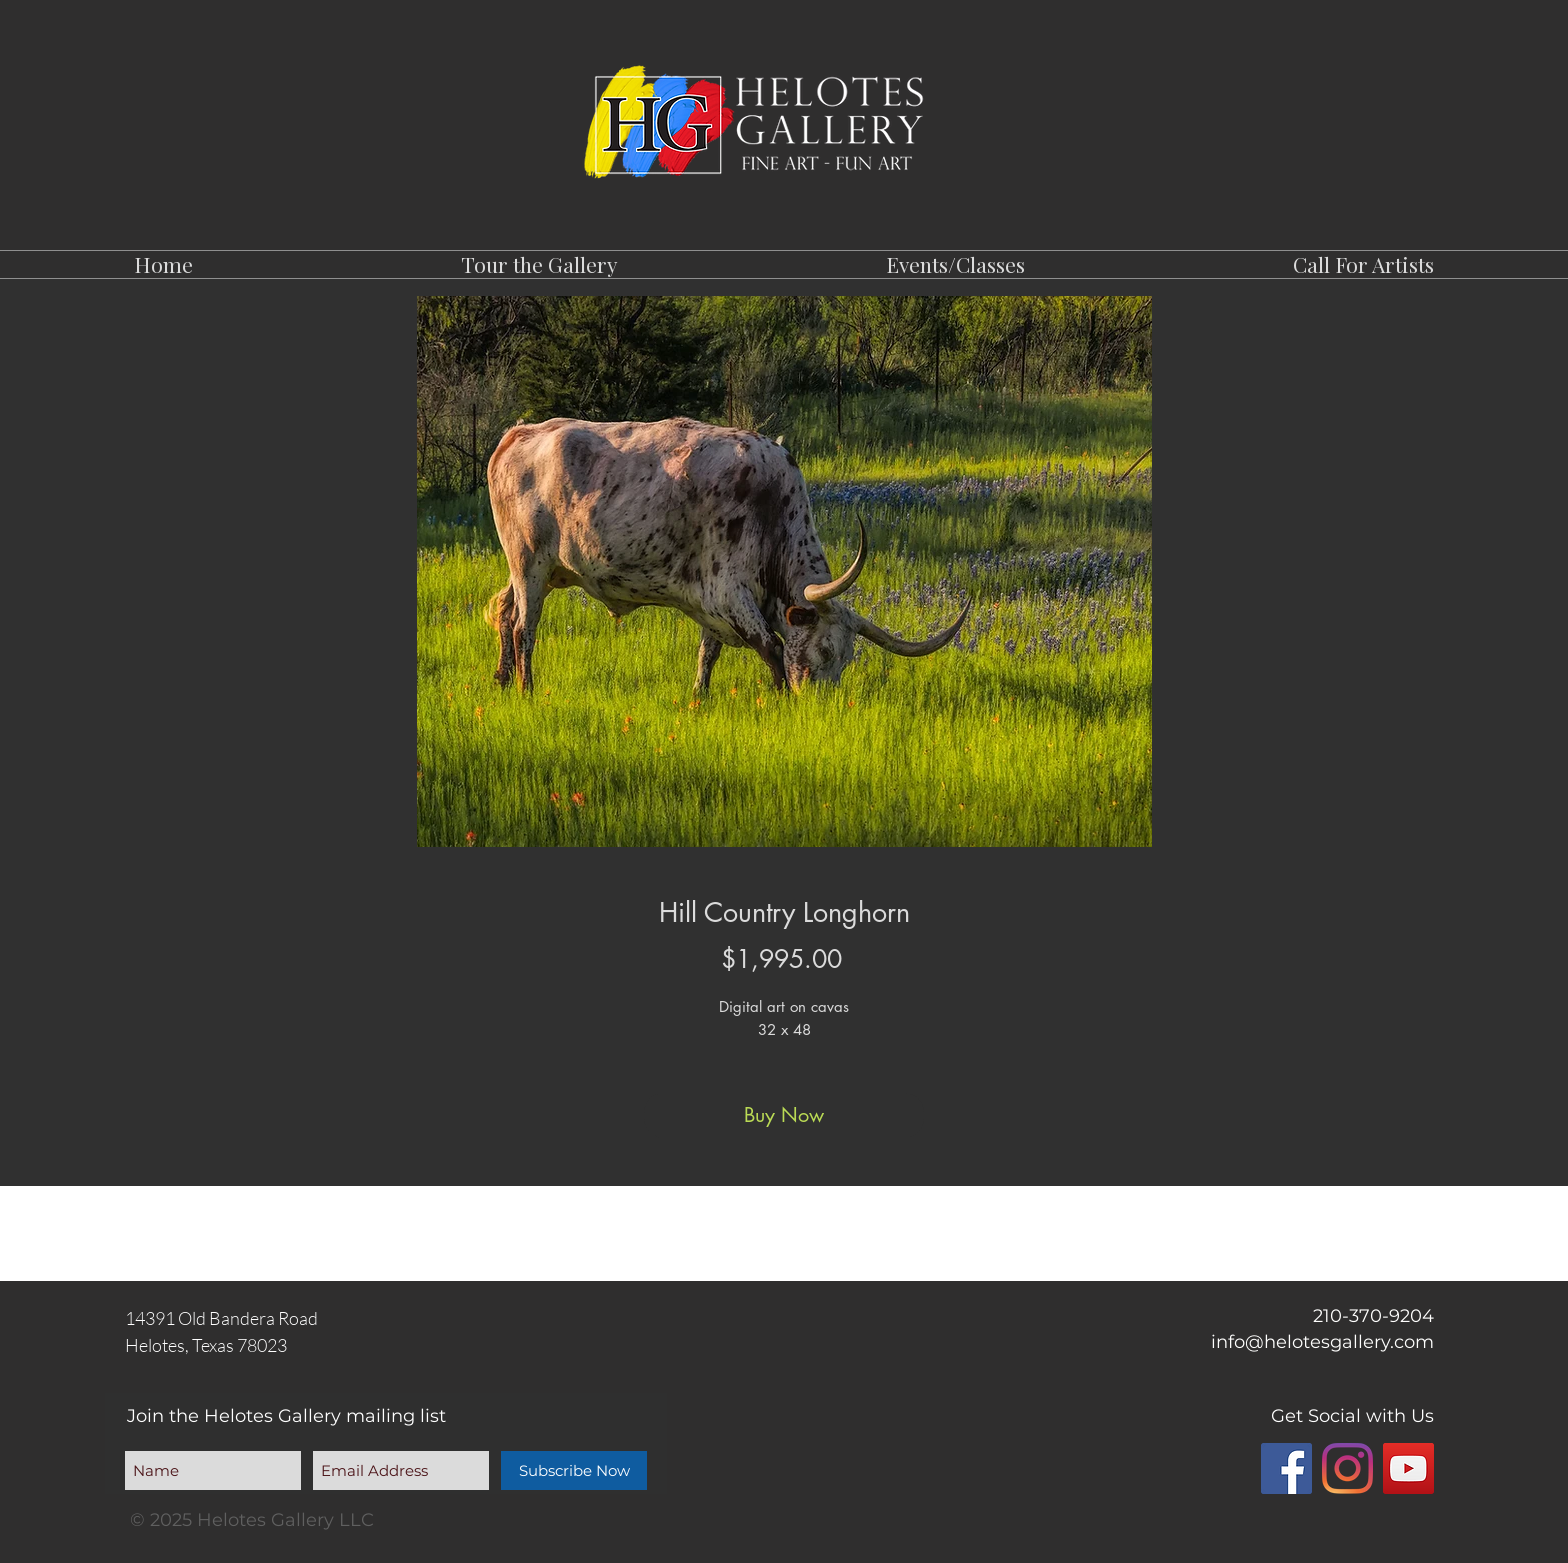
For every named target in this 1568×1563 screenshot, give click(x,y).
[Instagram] (1347, 1468)
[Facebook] (1286, 1468)
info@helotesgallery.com (1322, 1342)
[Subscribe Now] (574, 1470)
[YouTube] (1408, 1468)
